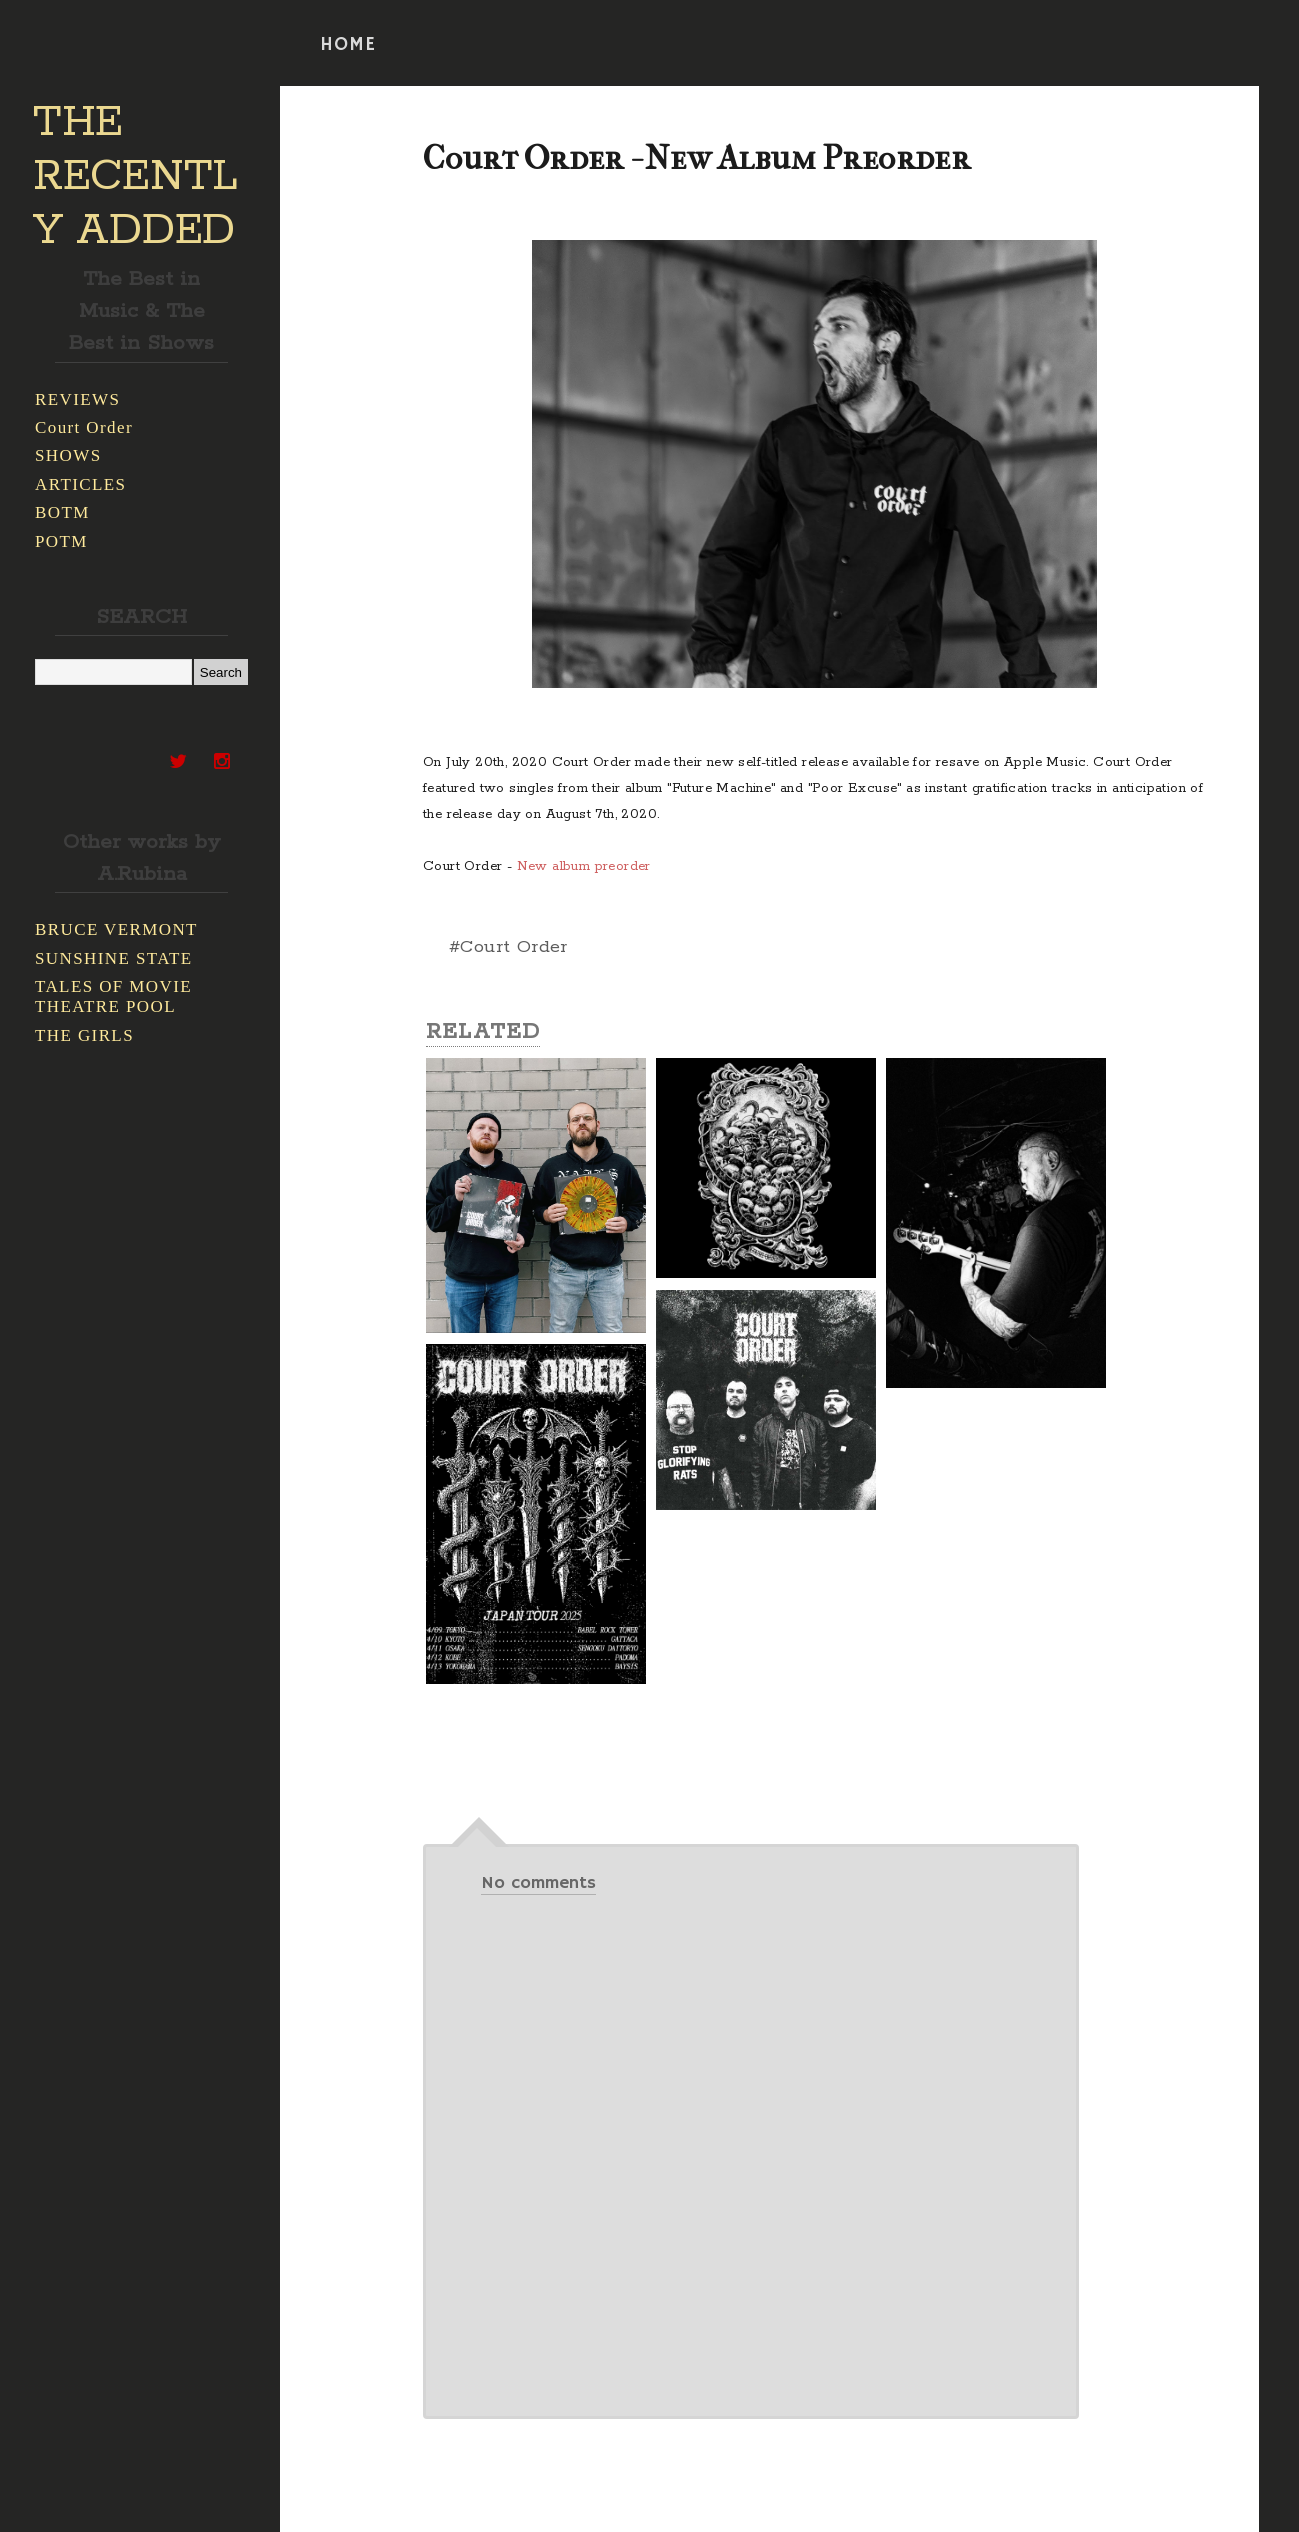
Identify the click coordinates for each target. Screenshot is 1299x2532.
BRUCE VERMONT (116, 929)
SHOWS (68, 455)
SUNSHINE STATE (114, 958)
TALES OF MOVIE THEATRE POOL (113, 996)
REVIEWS (77, 399)
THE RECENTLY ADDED (135, 177)
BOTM (62, 512)
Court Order (84, 427)
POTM (61, 541)
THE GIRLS (84, 1035)
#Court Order (508, 947)
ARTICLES (80, 484)
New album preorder (584, 866)
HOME (348, 45)
